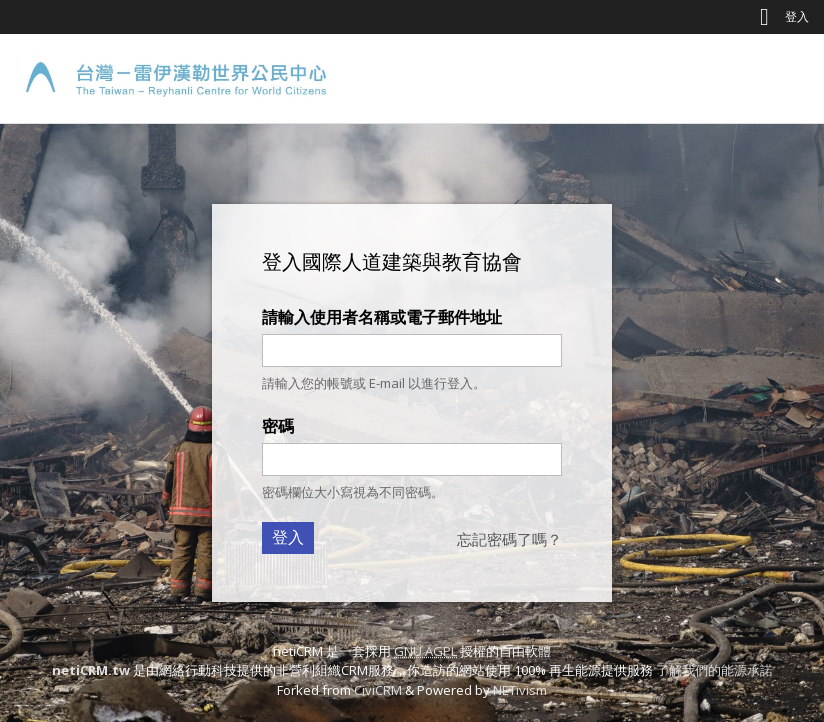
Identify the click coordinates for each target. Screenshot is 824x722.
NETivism (520, 690)
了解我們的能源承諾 (714, 670)
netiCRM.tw (91, 670)
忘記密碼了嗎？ (509, 539)
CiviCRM (378, 690)
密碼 (278, 426)
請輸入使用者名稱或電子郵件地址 (382, 317)
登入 (797, 16)
